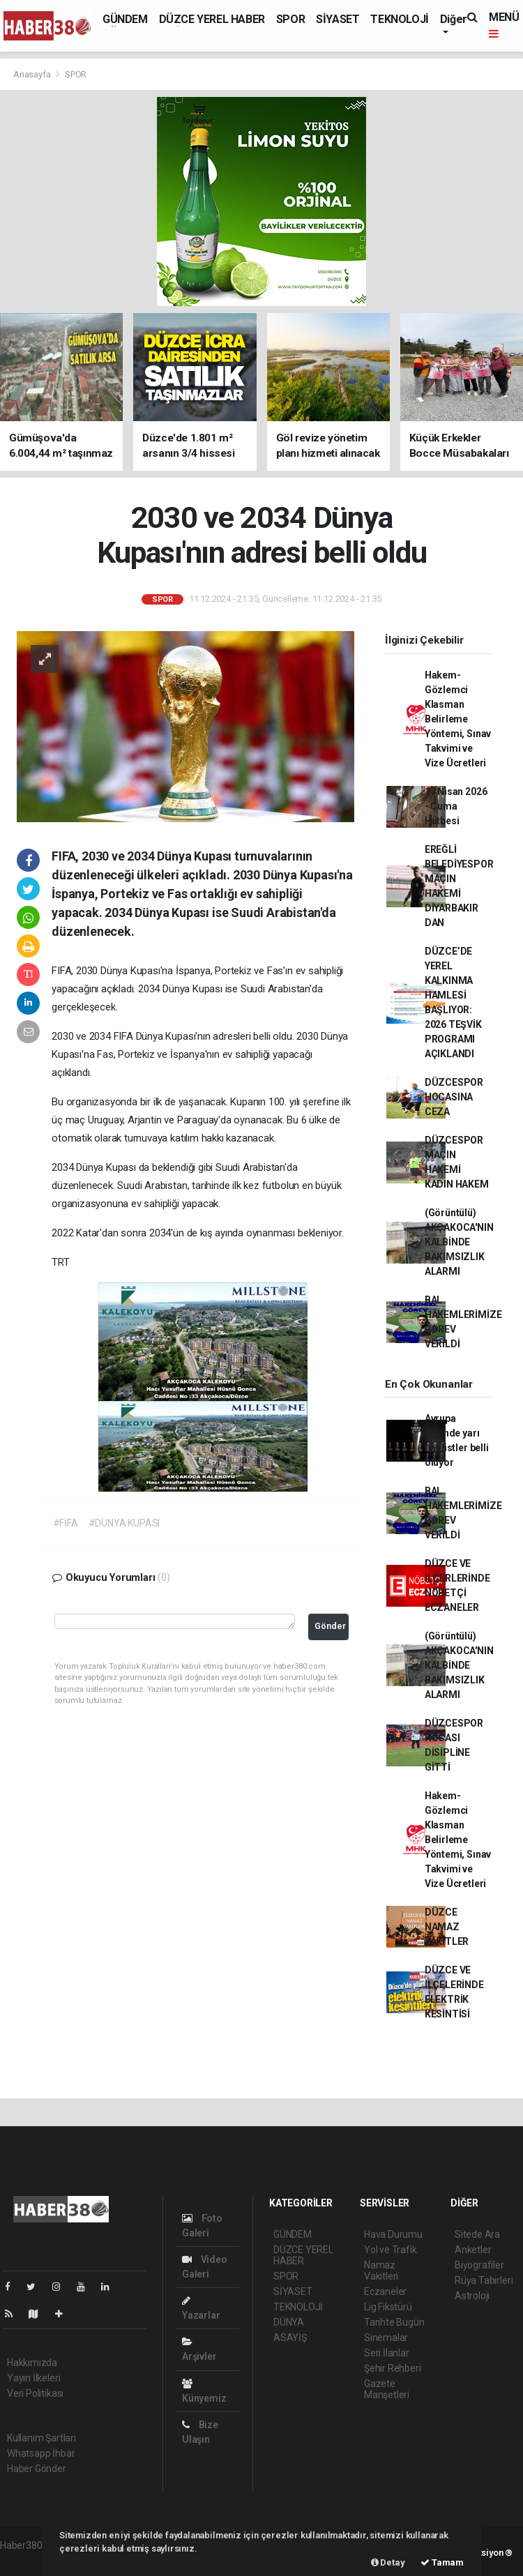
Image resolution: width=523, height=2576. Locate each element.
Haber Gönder (36, 2468)
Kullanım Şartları (41, 2438)
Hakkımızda (32, 2362)
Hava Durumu (393, 2234)
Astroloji (472, 2295)
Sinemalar (386, 2337)
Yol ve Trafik (390, 2249)
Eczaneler (385, 2291)
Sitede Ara (477, 2234)
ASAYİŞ (290, 2337)
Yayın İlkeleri (33, 2378)
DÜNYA (288, 2322)
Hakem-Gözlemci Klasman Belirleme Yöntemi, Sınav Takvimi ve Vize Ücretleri (458, 718)
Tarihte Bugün (394, 2322)
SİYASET (337, 19)
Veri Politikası (35, 2393)
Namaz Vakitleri (381, 2270)
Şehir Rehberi (392, 2368)
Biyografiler (479, 2265)
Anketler (473, 2249)
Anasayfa (32, 74)
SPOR (290, 19)
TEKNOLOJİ (399, 19)
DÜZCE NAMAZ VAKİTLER (447, 1927)
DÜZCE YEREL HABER (212, 19)
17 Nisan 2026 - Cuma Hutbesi (456, 806)
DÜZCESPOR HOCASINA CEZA (454, 1097)
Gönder (330, 1626)
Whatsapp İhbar (41, 2453)
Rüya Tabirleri (484, 2280)
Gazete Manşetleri (386, 2389)
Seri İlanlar (386, 2352)
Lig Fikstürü (388, 2306)
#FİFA (65, 1523)
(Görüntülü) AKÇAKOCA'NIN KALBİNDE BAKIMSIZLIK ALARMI (459, 1242)
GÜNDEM (125, 19)
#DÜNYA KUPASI (124, 1523)
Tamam (442, 2562)
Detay (388, 2562)
